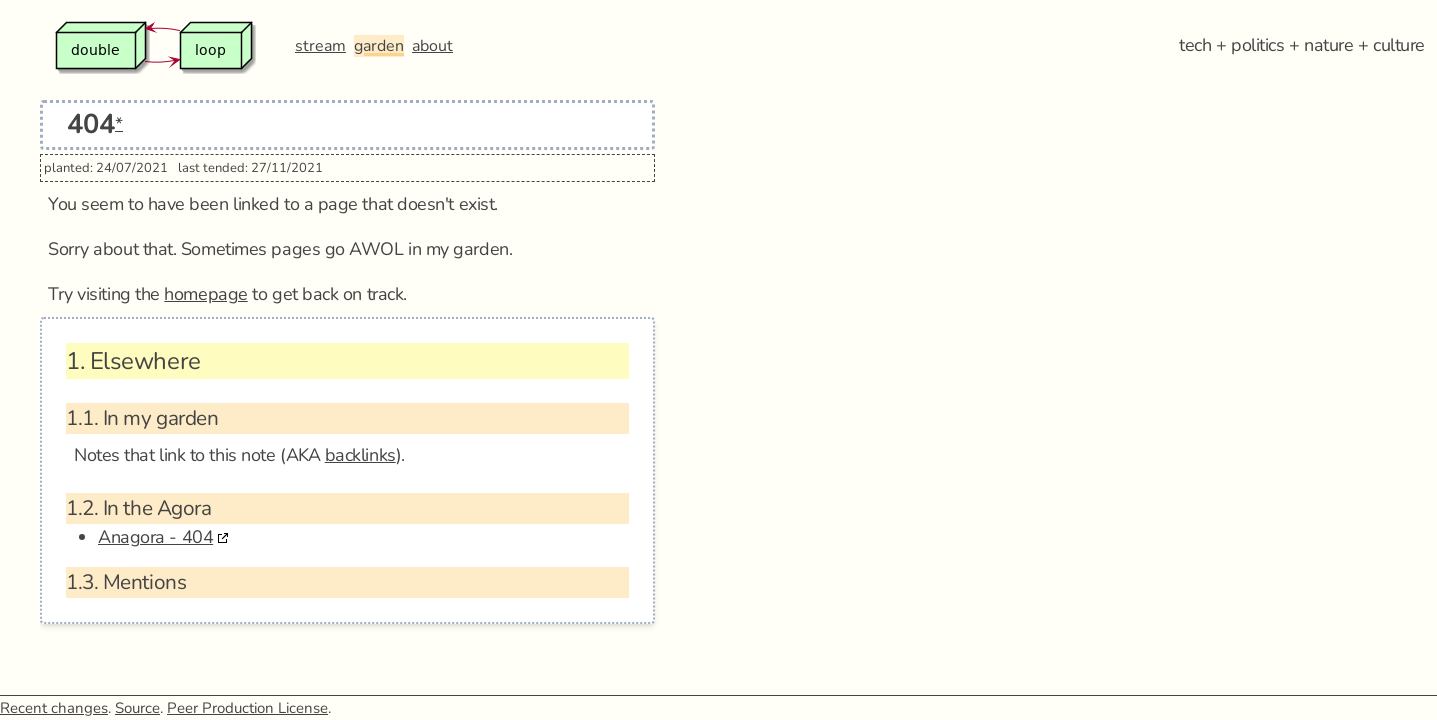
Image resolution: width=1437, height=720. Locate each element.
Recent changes (54, 708)
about (432, 46)
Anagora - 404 (155, 537)
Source (137, 708)
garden (379, 46)
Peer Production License (247, 708)
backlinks (360, 455)
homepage (205, 294)
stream (320, 46)
